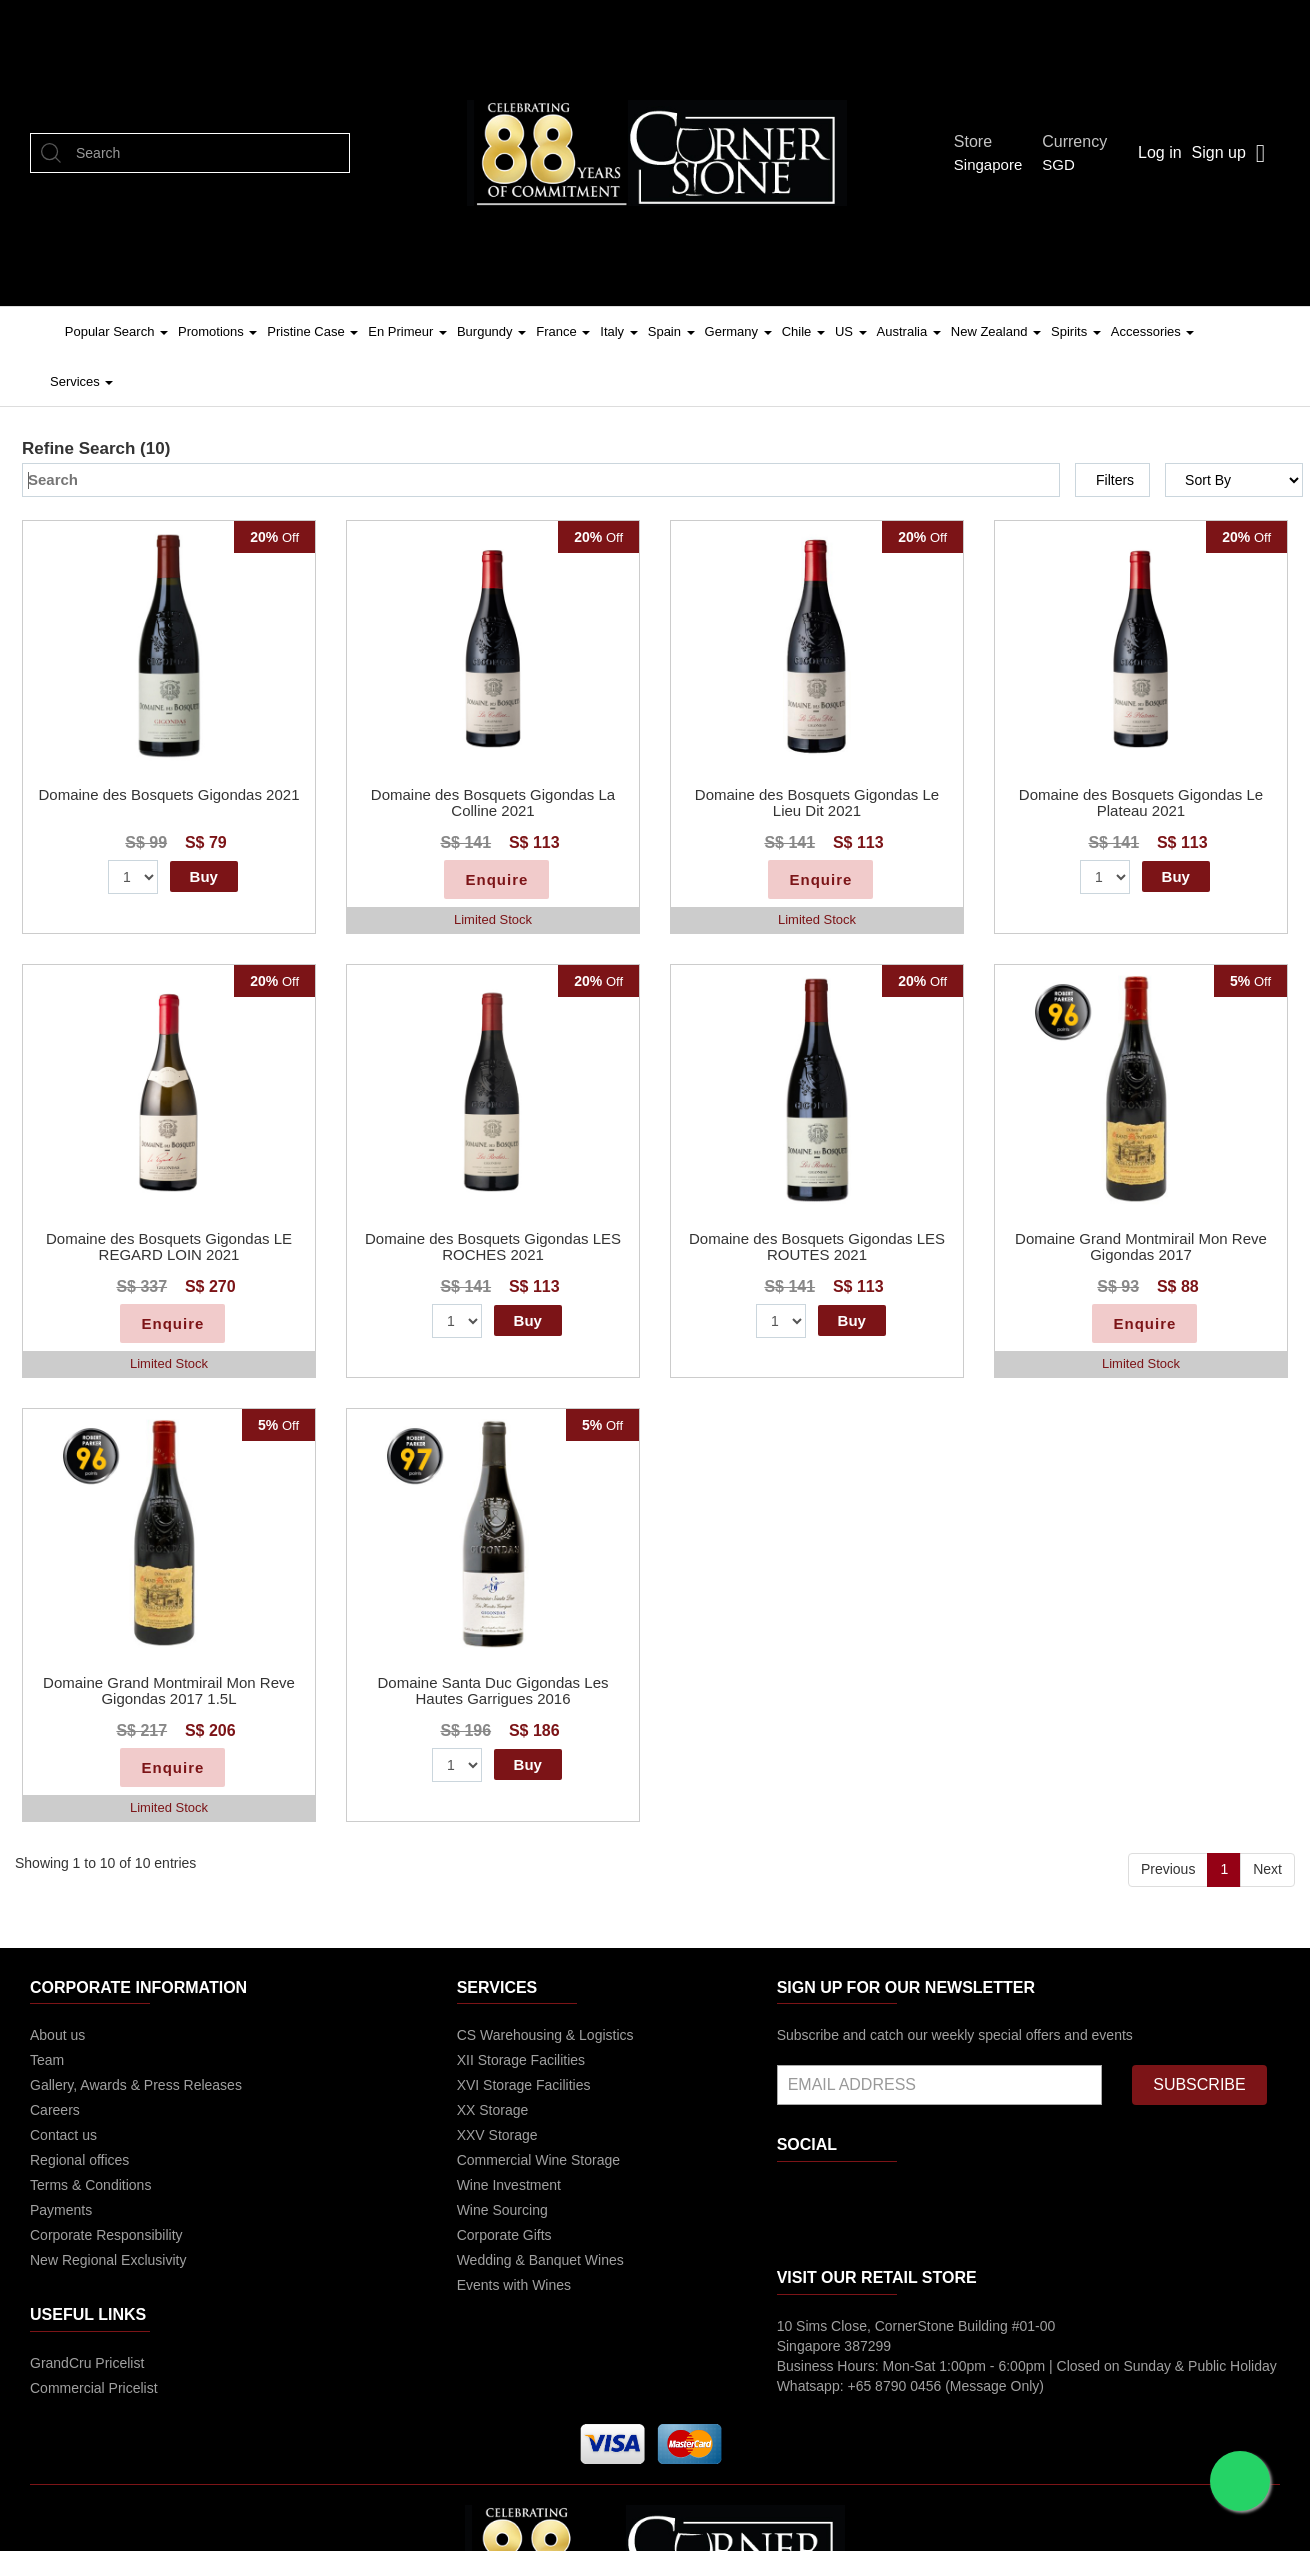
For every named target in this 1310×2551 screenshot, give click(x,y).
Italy (618, 331)
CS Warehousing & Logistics (545, 2035)
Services (81, 381)
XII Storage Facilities (521, 2060)
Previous (1168, 1869)
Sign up (1219, 152)
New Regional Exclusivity (108, 2260)
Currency (1080, 141)
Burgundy (491, 331)
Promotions (217, 331)
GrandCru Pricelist (87, 2363)
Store (978, 141)
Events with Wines (514, 2285)
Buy (204, 876)
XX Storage (493, 2110)
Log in (1160, 152)
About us (57, 2035)
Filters (1115, 480)
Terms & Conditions (90, 2185)
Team (47, 2060)
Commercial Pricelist (94, 2388)
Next (1267, 1869)
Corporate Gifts (504, 2235)
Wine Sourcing (502, 2210)
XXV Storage (497, 2135)
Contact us (63, 2135)
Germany (738, 331)
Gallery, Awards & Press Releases (136, 2085)
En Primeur (407, 331)
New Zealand (996, 331)
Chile (803, 331)
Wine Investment (509, 2185)
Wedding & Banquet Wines (540, 2260)
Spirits (1076, 331)
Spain (671, 331)
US (851, 331)
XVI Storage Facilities (524, 2085)
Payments (61, 2210)
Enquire (496, 879)
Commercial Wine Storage (538, 2160)
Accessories (1153, 331)
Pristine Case (312, 331)
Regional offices (79, 2160)
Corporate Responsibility (106, 2235)
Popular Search (116, 331)
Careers (55, 2110)
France (563, 331)
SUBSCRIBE (1199, 2084)
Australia (909, 331)
